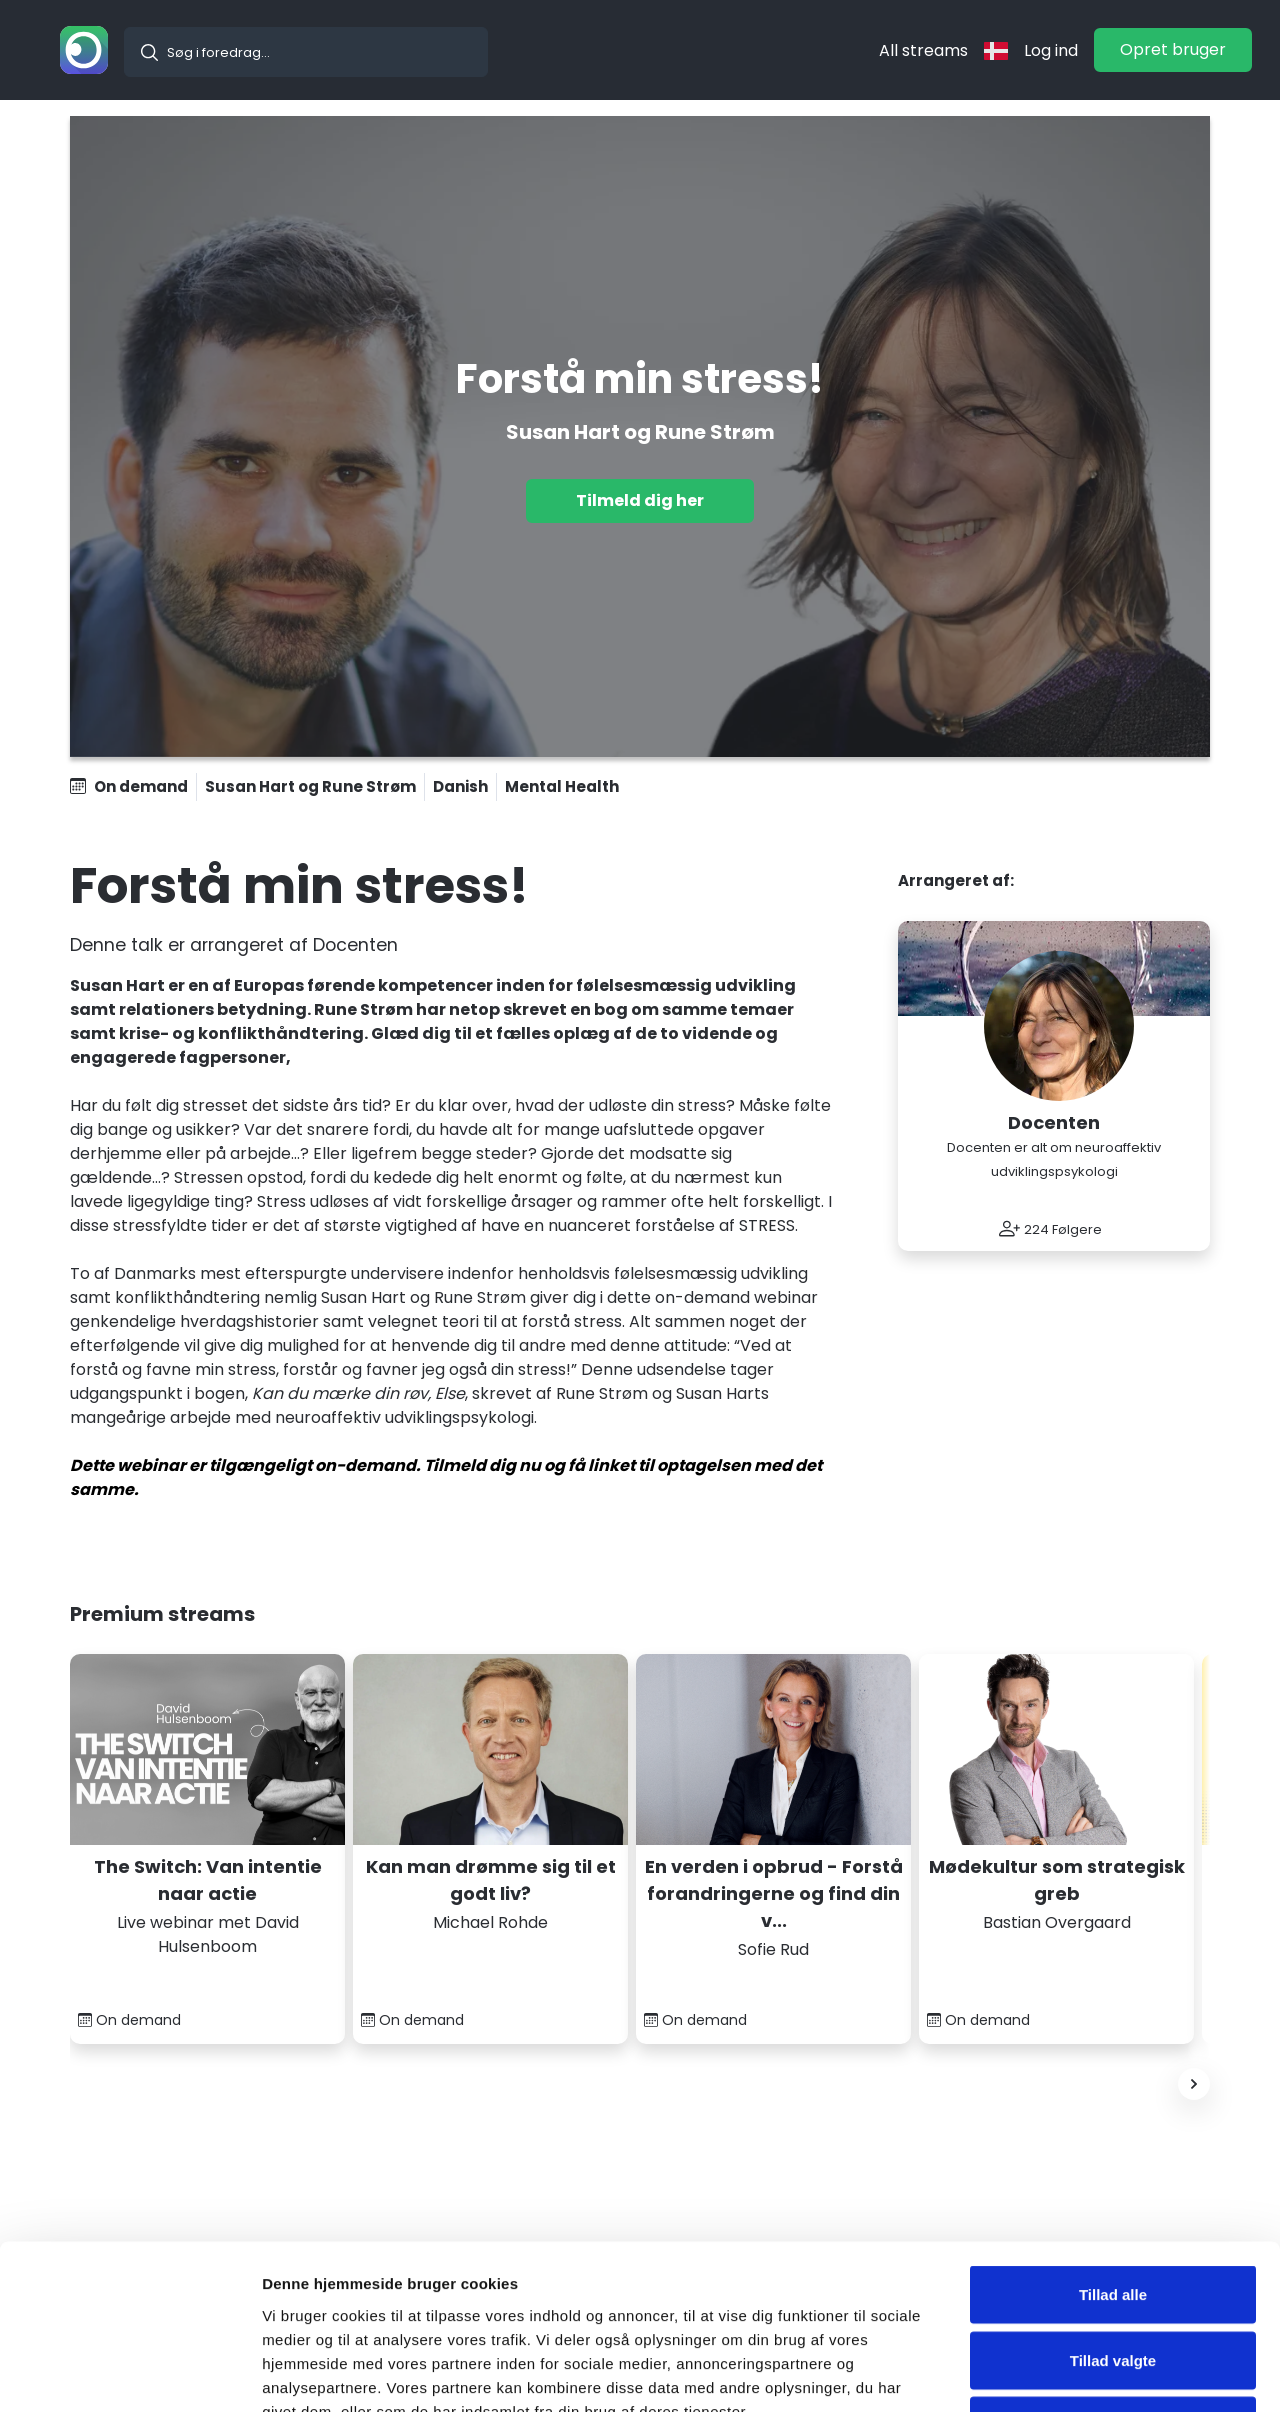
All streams (923, 50)
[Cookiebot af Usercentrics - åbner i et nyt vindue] (129, 2373)
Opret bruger (1173, 49)
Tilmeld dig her (640, 500)
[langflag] (996, 50)
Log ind (1051, 50)
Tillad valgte (1113, 2215)
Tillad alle (1113, 2149)
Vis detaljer (1039, 2372)
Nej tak (1112, 2280)
